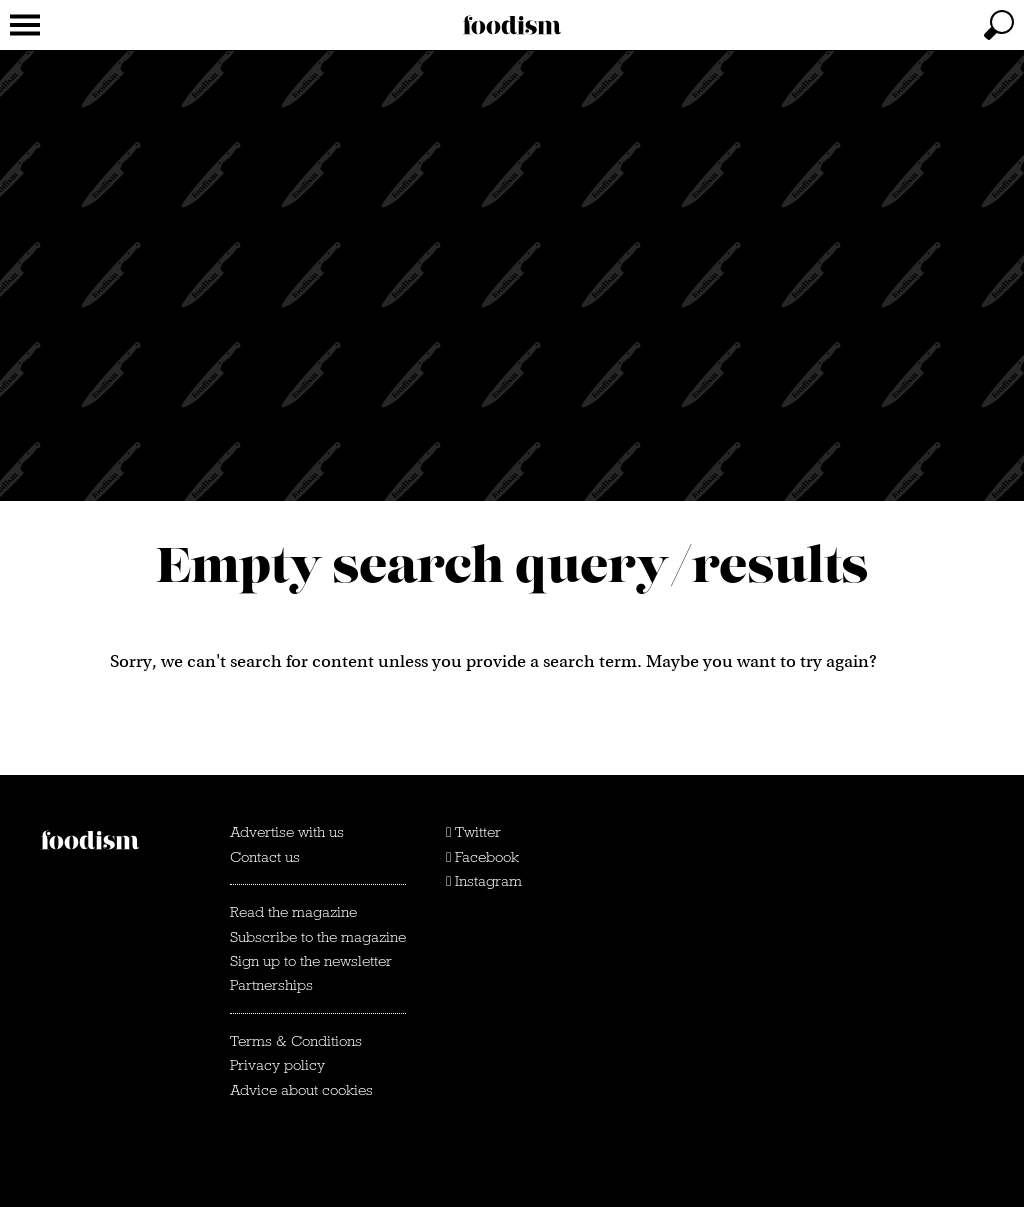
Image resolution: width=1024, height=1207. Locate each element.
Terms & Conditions (296, 1041)
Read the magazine (293, 912)
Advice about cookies (301, 1090)
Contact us (265, 857)
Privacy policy (277, 1065)
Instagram (484, 881)
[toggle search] (999, 25)
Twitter (473, 832)
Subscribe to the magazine (318, 937)
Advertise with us (287, 832)
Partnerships (271, 985)
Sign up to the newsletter (311, 961)
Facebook (482, 857)
